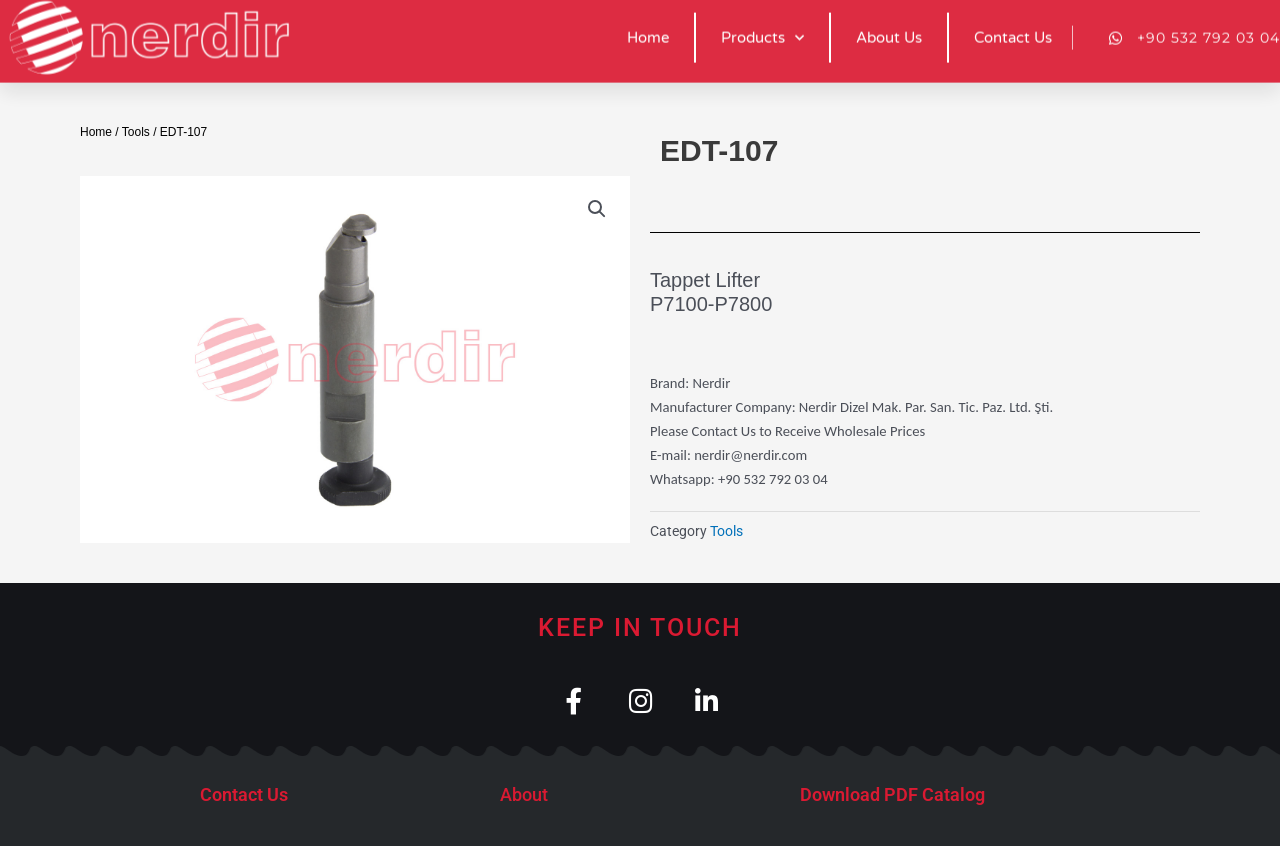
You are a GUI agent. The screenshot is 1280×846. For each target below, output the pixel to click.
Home (96, 132)
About (524, 795)
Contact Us (244, 795)
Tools (136, 132)
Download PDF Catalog (892, 795)
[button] (597, 209)
